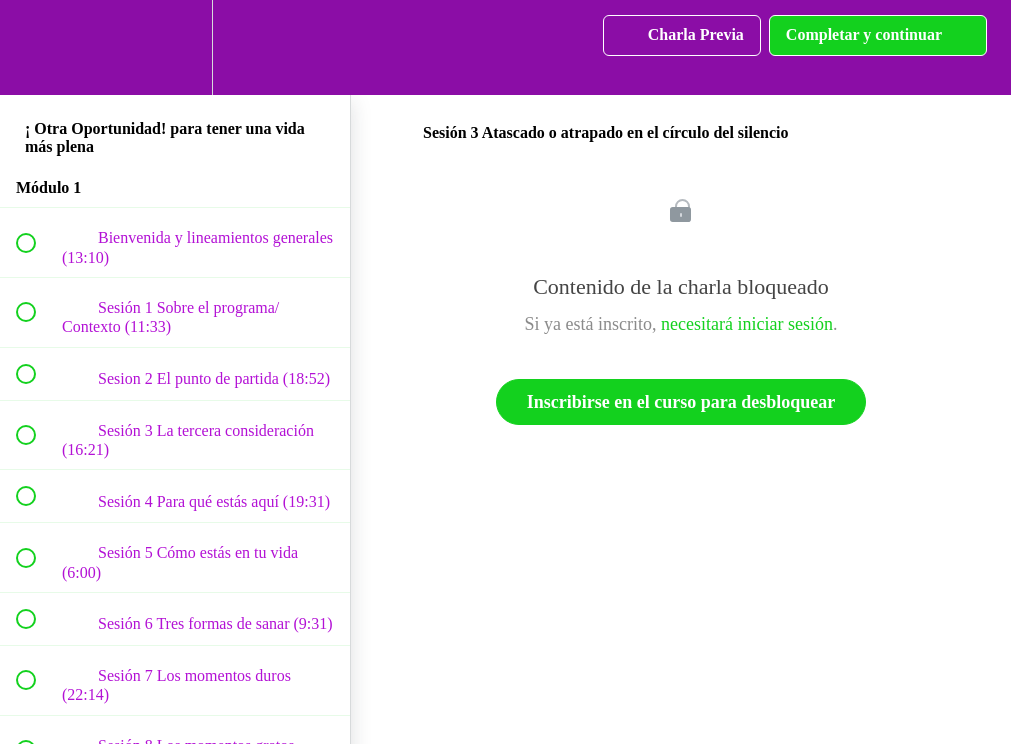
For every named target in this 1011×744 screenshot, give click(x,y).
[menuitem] (175, 47)
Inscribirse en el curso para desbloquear (681, 402)
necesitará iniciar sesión (747, 324)
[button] (37, 47)
